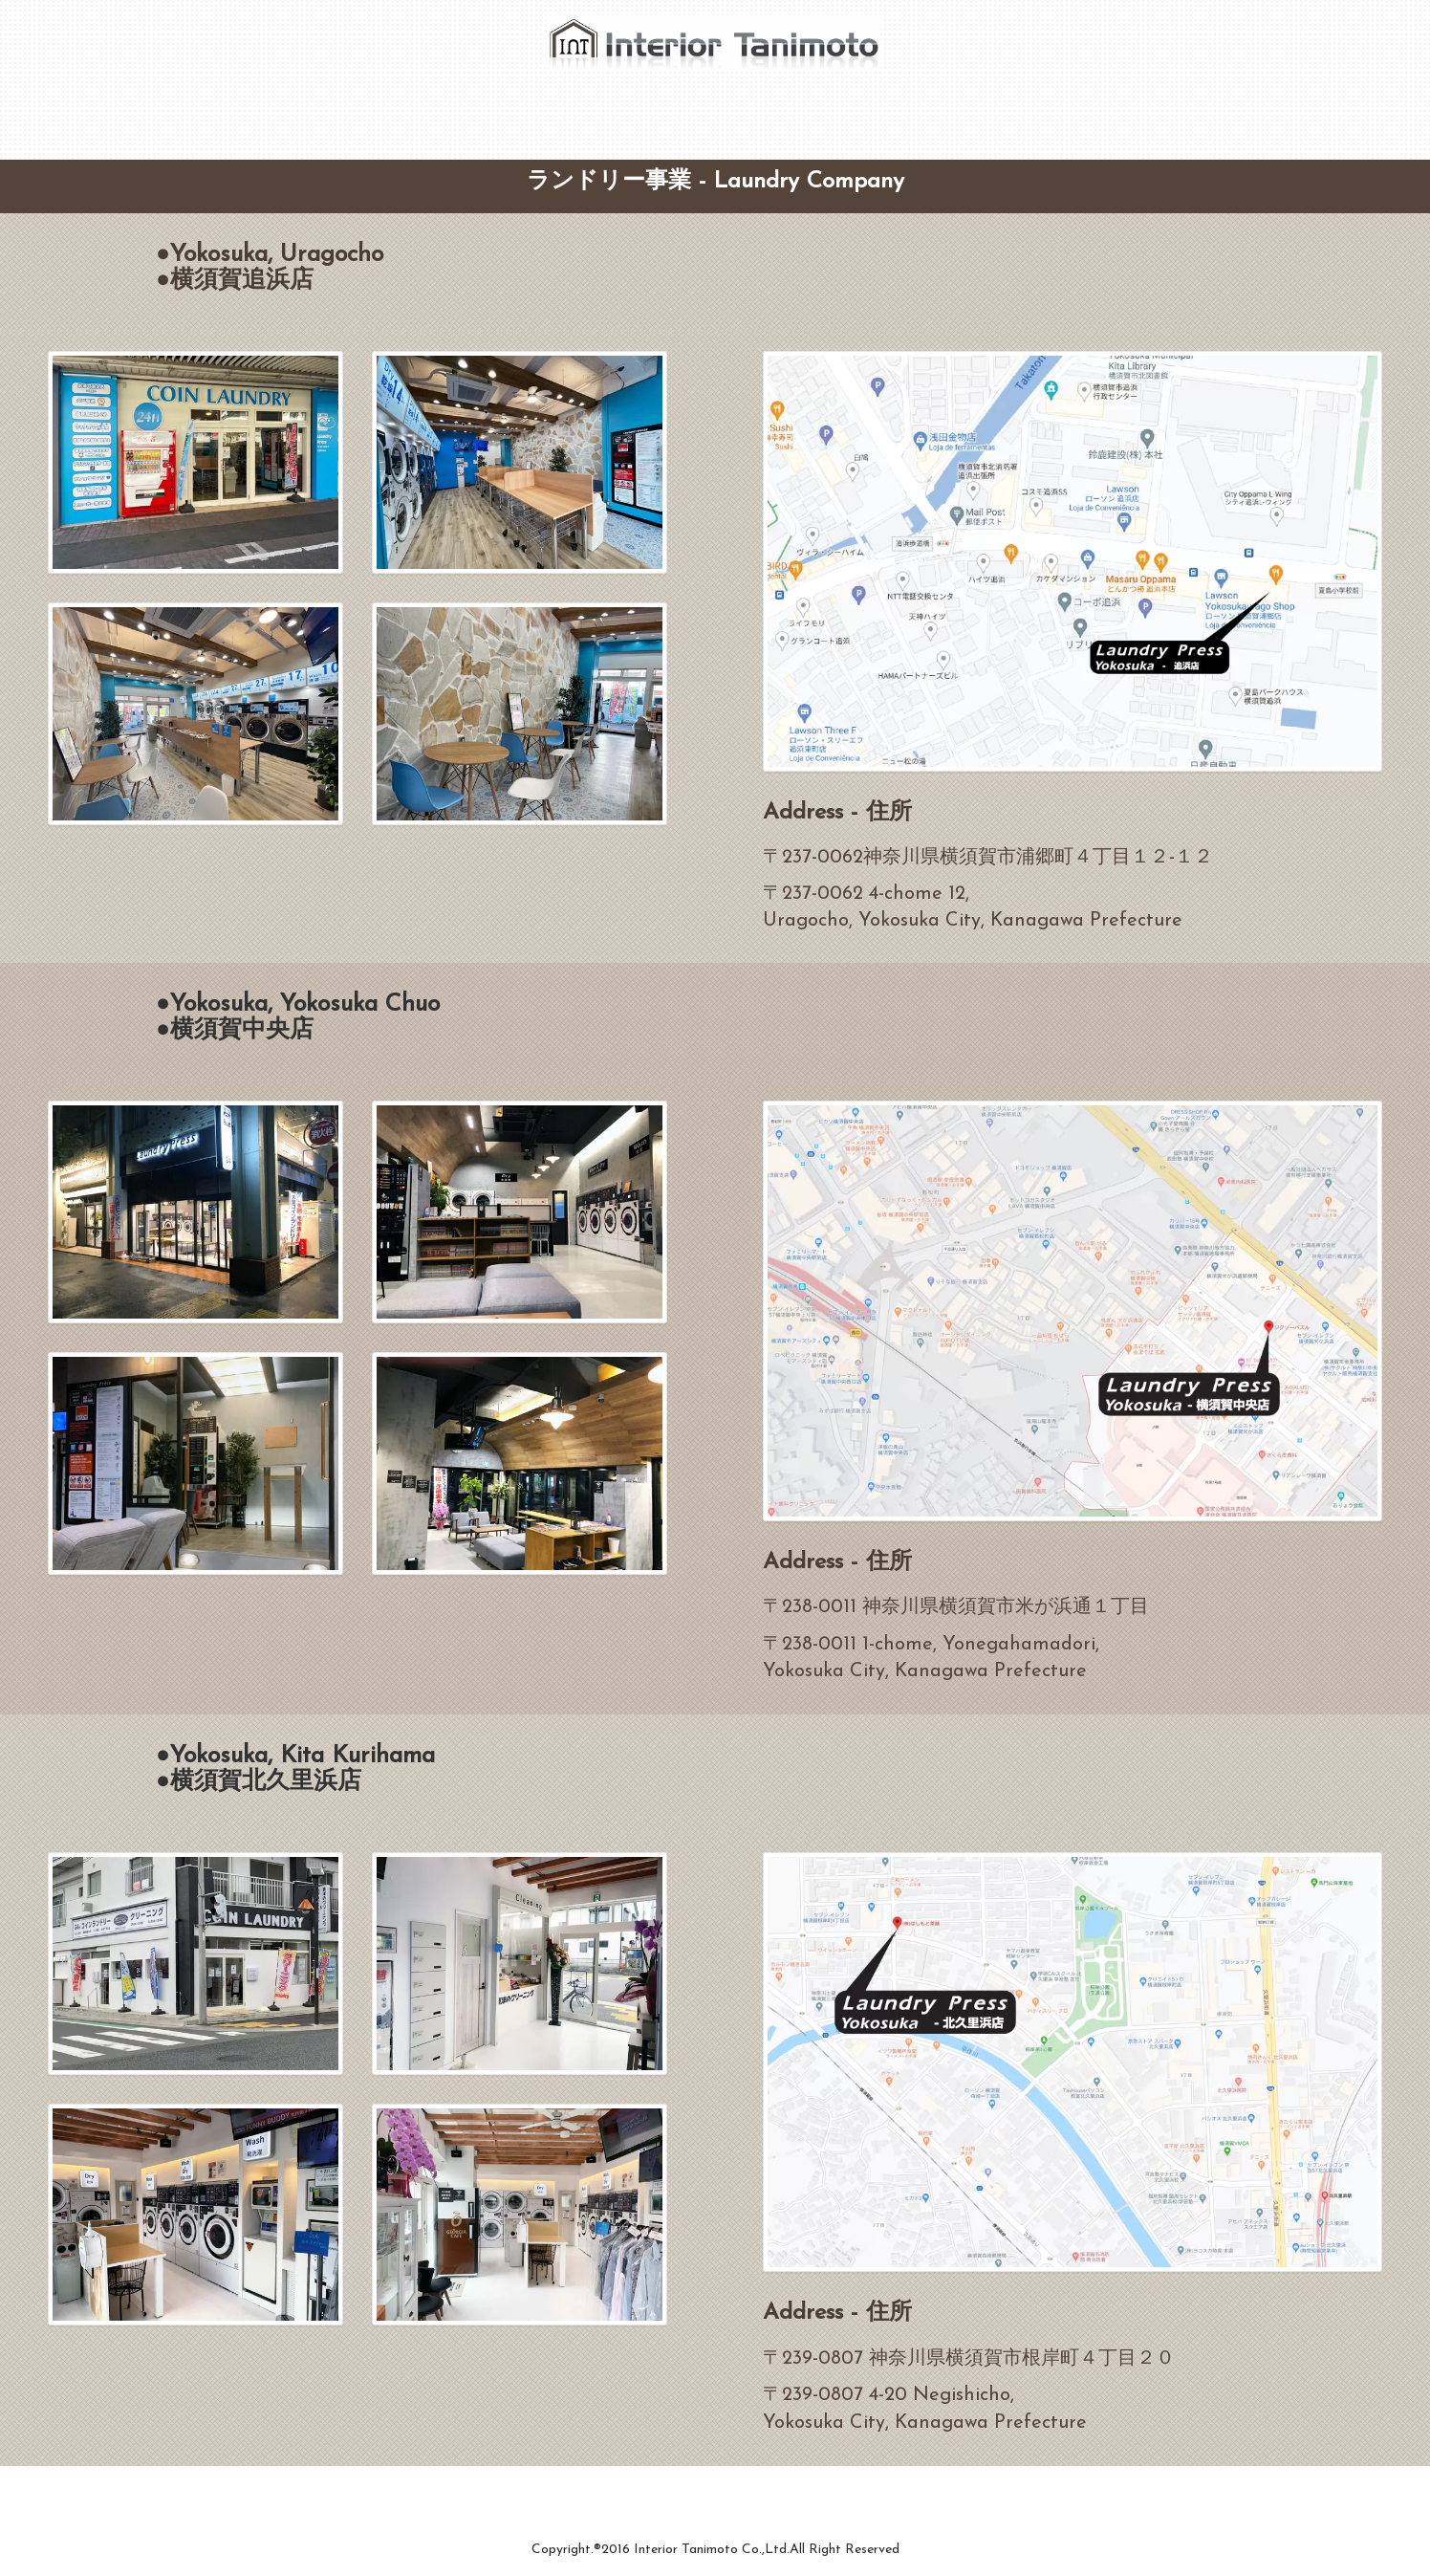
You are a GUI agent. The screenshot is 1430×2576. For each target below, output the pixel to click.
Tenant (620, 108)
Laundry (705, 108)
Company (418, 108)
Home (267, 108)
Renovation (524, 108)
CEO (336, 108)
